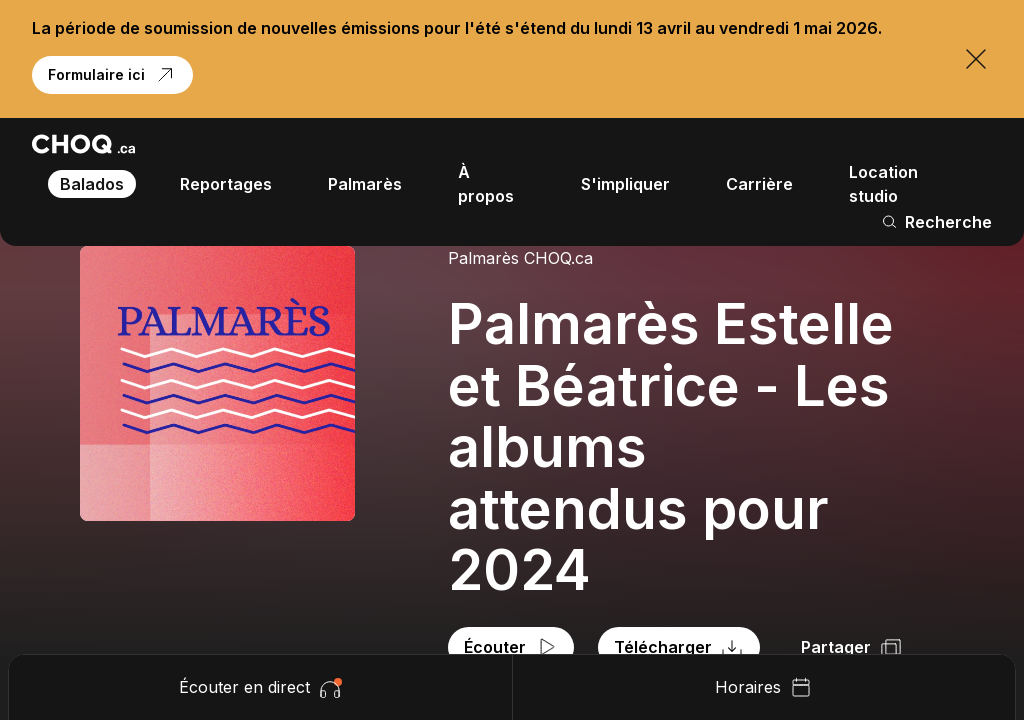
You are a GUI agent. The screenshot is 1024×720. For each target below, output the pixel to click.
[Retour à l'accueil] (83, 144)
